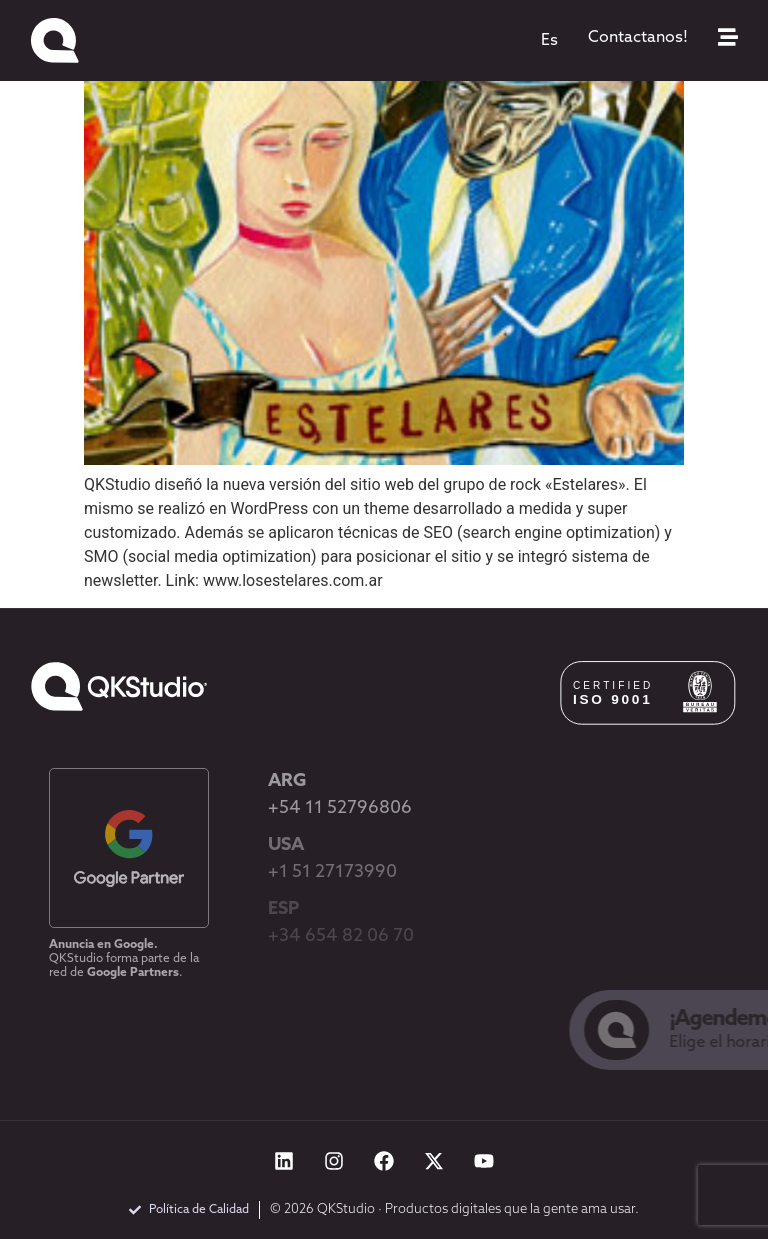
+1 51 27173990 (332, 872)
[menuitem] (549, 41)
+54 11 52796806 (340, 808)
